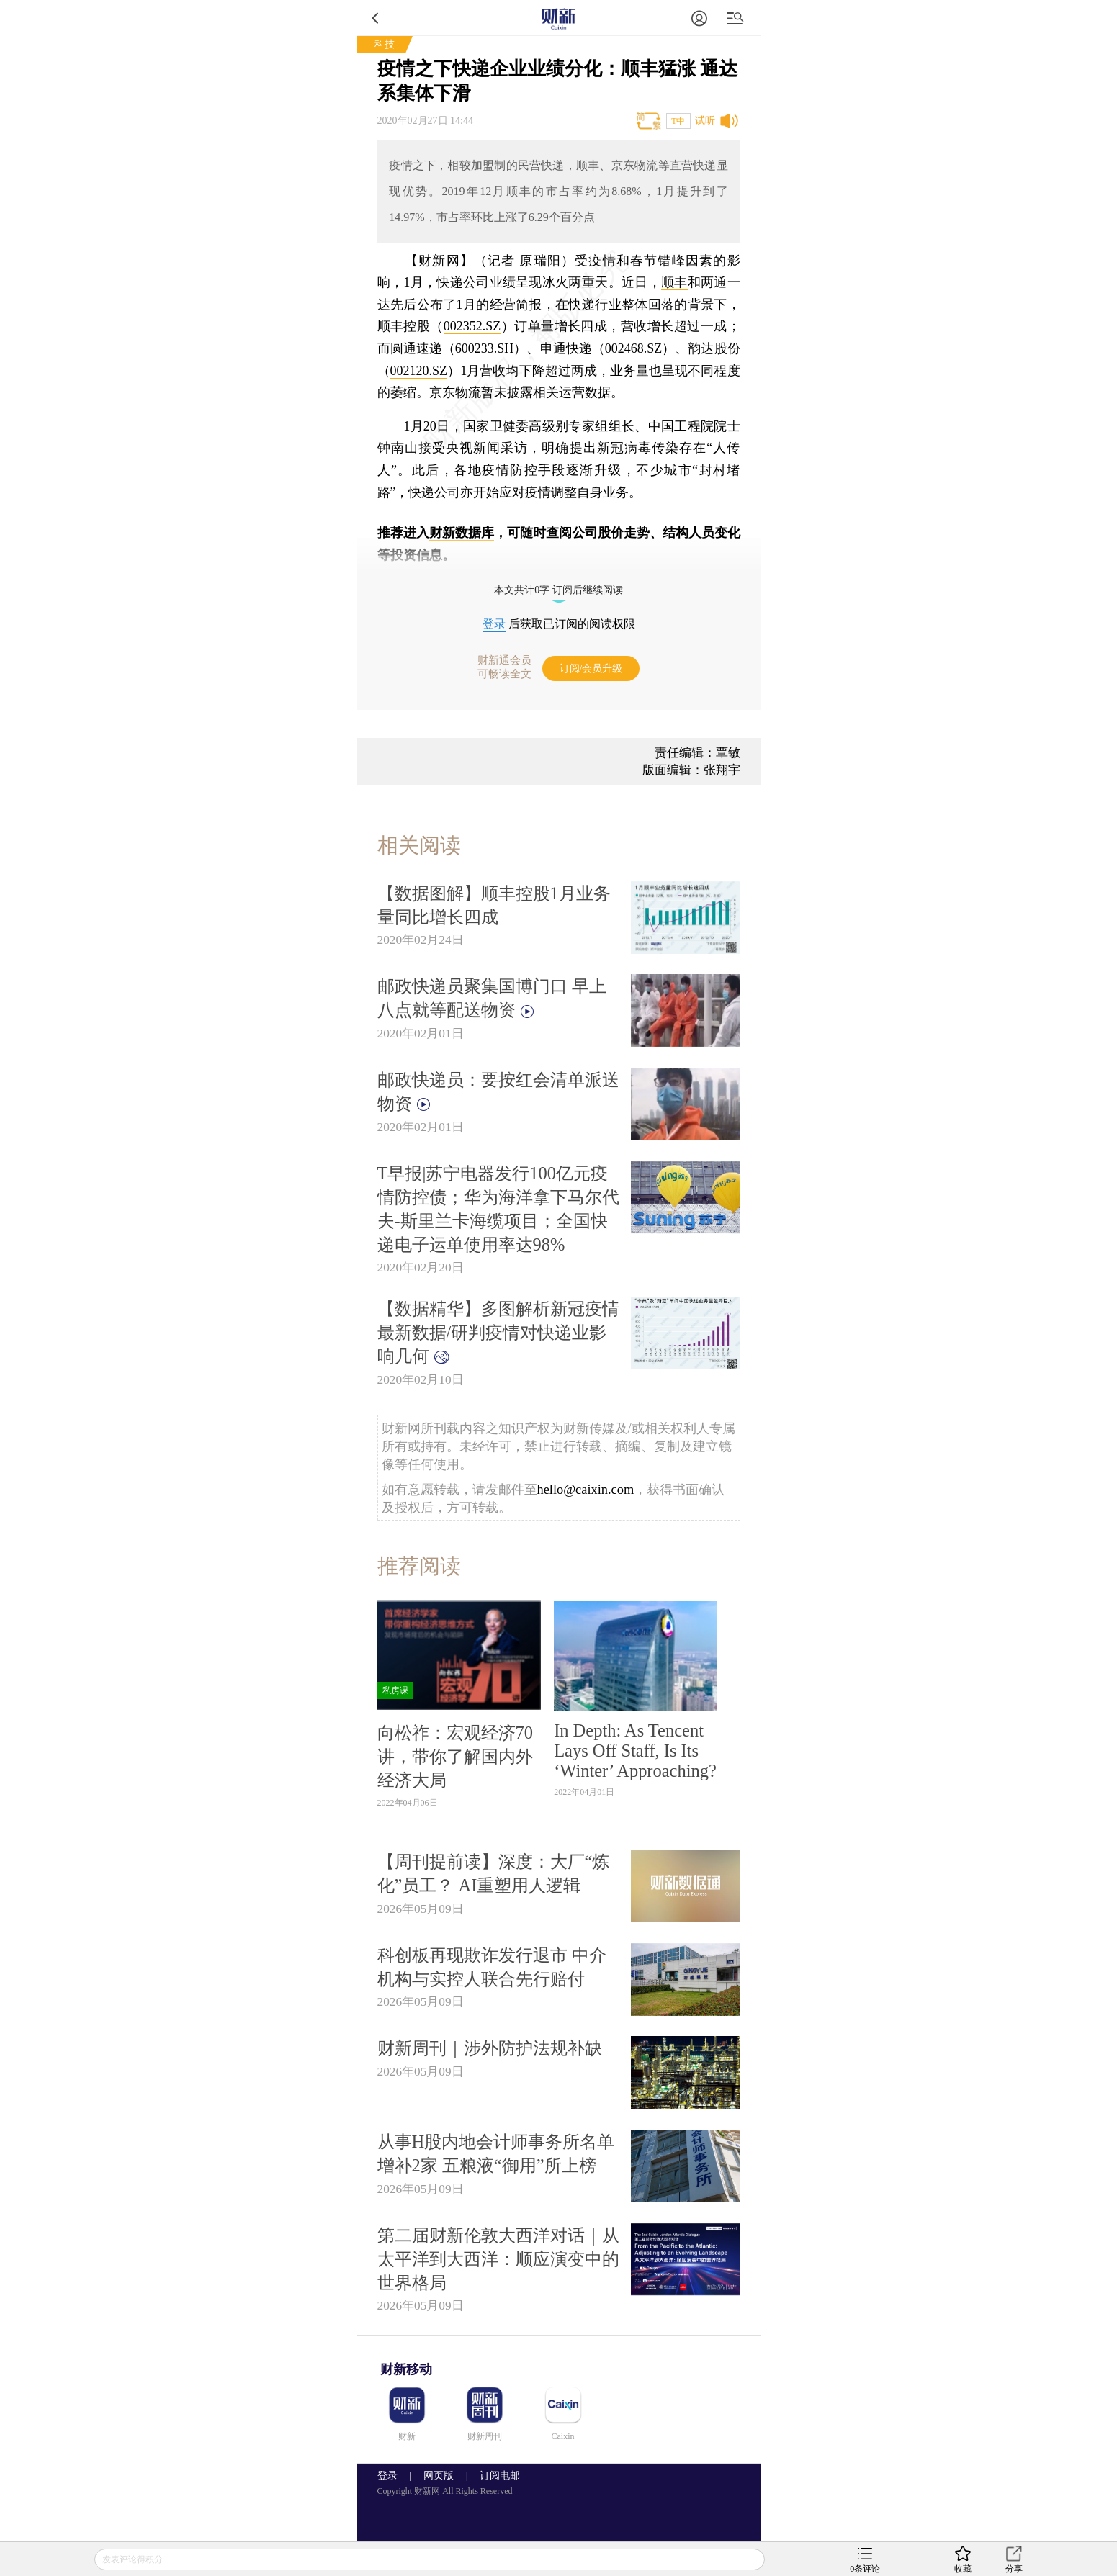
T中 (678, 121)
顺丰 (674, 282)
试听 (705, 120)
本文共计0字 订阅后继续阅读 (558, 590)
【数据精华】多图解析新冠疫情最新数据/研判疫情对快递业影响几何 (498, 1332)
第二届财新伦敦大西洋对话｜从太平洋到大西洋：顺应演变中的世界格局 (498, 2258)
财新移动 (406, 2369)
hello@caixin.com (585, 1489)
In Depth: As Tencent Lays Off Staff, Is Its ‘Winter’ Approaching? (635, 1750)
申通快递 (566, 348)
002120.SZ (419, 371)
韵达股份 (714, 348)
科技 (384, 44)
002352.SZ (472, 326)
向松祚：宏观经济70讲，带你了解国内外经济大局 (455, 1756)
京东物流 (455, 392)
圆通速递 (416, 348)
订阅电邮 (495, 2475)
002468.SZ (634, 348)
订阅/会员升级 (591, 668)
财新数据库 (461, 533)
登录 (494, 624)
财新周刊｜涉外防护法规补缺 (489, 2048)
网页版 (438, 2475)
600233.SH (484, 348)
